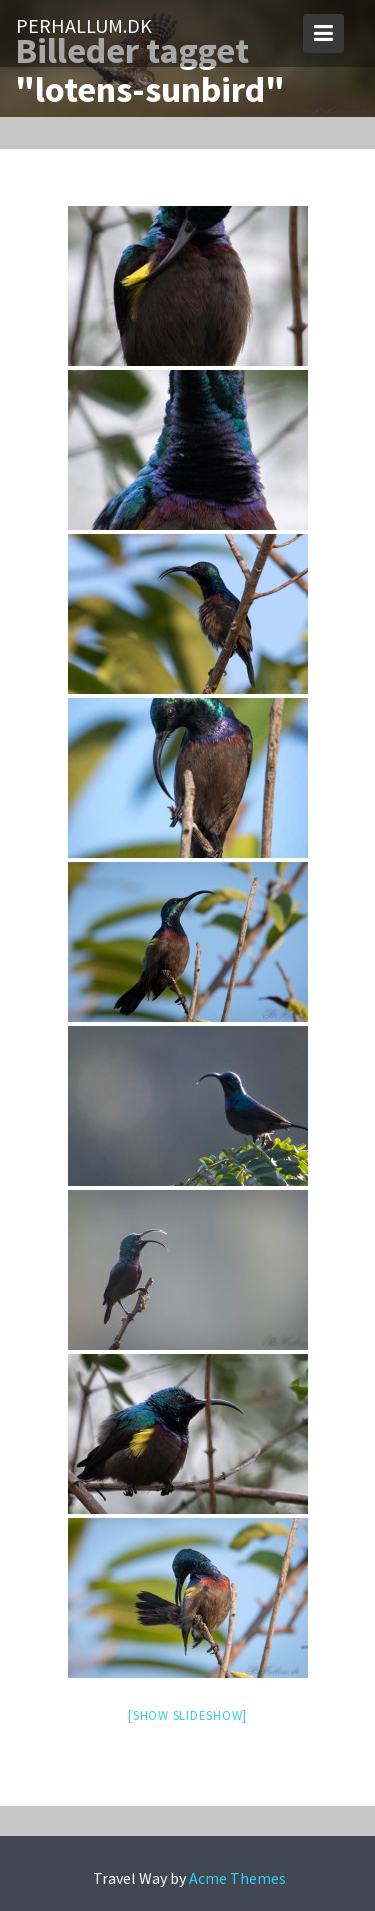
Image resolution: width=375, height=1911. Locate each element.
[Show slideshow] (187, 1715)
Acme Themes (237, 1878)
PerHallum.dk (84, 25)
